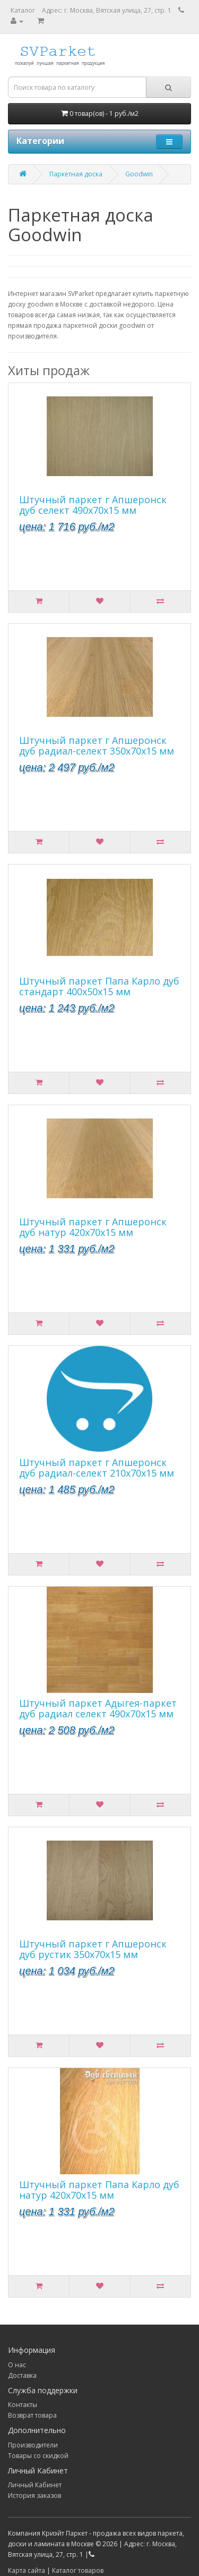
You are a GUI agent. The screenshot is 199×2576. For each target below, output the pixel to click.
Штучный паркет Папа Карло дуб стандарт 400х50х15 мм (99, 986)
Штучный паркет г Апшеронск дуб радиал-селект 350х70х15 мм (96, 745)
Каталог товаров (77, 2570)
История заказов (34, 2495)
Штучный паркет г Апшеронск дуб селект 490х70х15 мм (93, 504)
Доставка (22, 2375)
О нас (17, 2364)
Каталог (23, 10)
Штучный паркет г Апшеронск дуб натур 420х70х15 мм (93, 1227)
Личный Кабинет (35, 2484)
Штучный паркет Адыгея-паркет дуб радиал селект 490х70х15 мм (98, 1708)
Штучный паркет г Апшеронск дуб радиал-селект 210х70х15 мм (96, 1467)
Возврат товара (32, 2415)
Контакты (22, 2404)
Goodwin (139, 174)
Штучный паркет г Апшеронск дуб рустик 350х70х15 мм (93, 1949)
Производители (33, 2445)
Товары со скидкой (38, 2455)
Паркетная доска (75, 174)
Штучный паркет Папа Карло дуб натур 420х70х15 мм (99, 2189)
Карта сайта (26, 2570)
